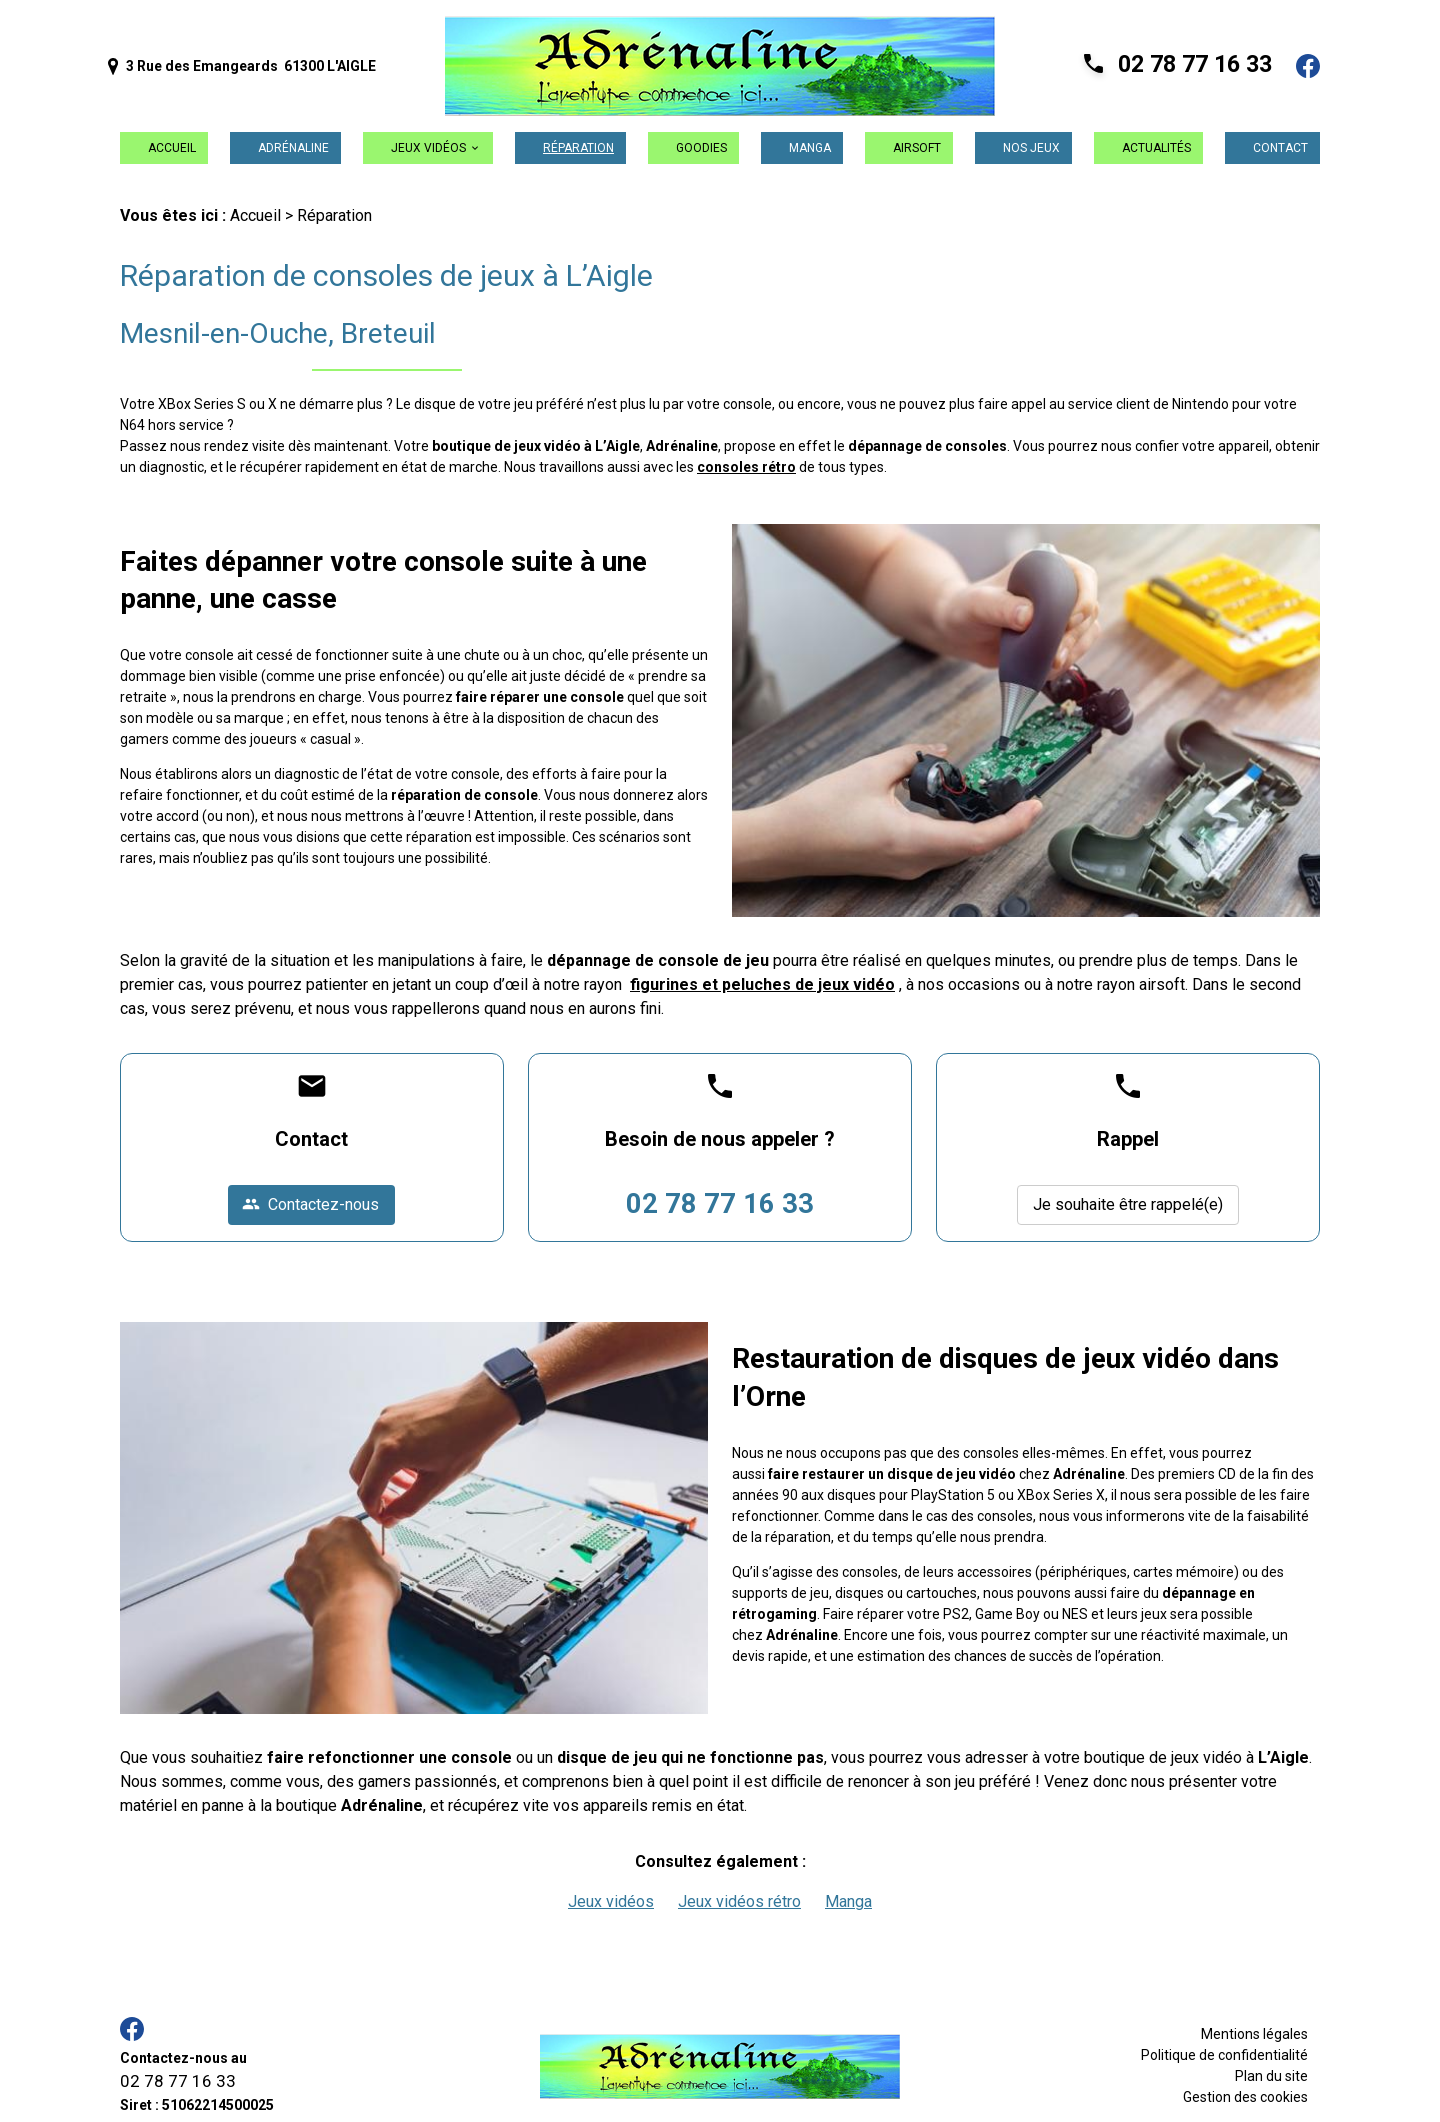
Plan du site (1271, 2076)
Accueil (172, 148)
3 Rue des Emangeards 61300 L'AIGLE (242, 66)
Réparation (578, 148)
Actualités (1156, 148)
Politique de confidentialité (1224, 2055)
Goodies (701, 148)
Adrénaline (293, 148)
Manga (810, 148)
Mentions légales (1254, 2034)
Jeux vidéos (428, 148)
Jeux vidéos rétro (739, 1901)
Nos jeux (1031, 148)
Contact (1280, 148)
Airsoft (917, 148)
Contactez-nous (310, 1204)
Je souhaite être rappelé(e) (1128, 1204)
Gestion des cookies (1245, 2097)
